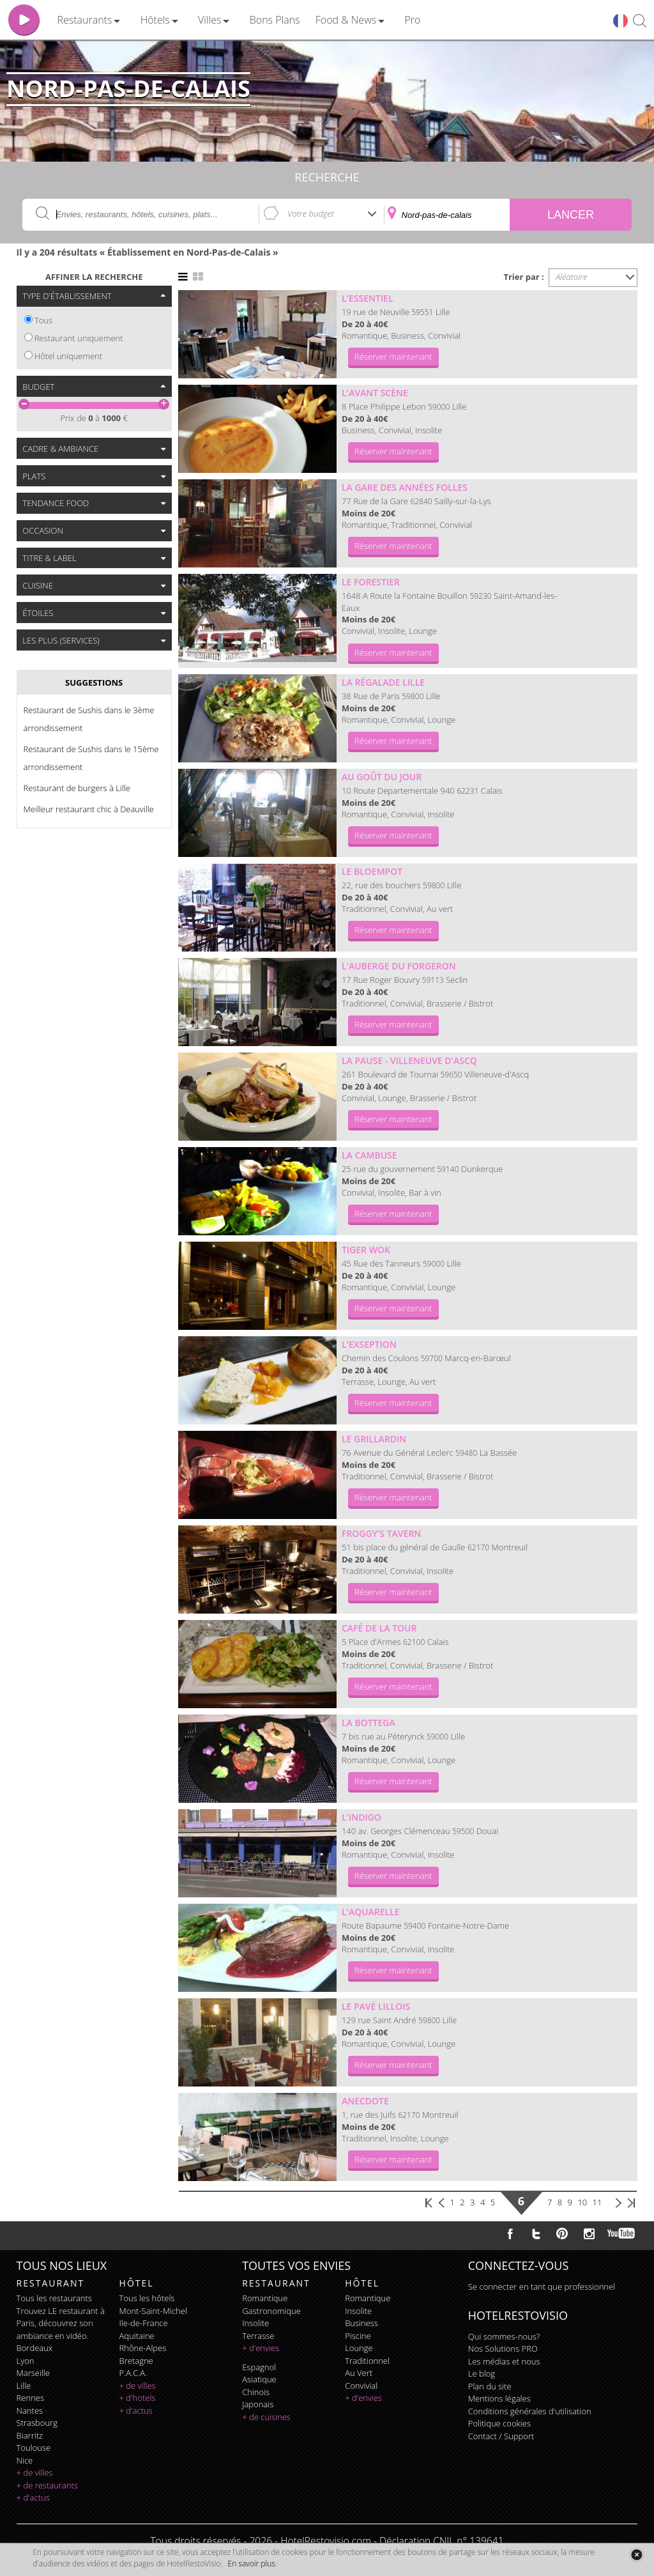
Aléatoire (572, 276)
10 (582, 2202)
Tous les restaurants (54, 2298)
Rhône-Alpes (143, 2348)
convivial (361, 2385)
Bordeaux (35, 2348)
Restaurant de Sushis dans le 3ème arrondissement (89, 719)
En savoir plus (251, 2563)
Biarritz (30, 2435)
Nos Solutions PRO (503, 2348)
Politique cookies (499, 2423)
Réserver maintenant (393, 356)
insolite (255, 2323)
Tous (43, 320)
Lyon (25, 2360)
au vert (358, 2373)
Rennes (30, 2397)
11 (597, 2202)
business (361, 2323)
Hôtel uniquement (68, 356)
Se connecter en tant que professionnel (541, 2286)
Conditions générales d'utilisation (529, 2411)
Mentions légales (499, 2398)
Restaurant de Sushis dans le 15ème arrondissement (91, 758)
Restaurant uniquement (78, 338)
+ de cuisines (266, 2417)
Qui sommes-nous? (504, 2336)
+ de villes (35, 2472)
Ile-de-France (143, 2323)
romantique (264, 2298)
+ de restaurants (47, 2485)
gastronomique (271, 2311)
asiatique (259, 2379)
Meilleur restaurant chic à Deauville (89, 809)
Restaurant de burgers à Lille (77, 788)
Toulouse (34, 2447)
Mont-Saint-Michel (153, 2311)
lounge (359, 2348)
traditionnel (367, 2360)
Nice (25, 2460)
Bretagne (136, 2360)
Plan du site (490, 2386)
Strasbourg (37, 2422)
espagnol (259, 2367)
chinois (256, 2392)
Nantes (30, 2410)
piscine (358, 2335)
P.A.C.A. (133, 2373)
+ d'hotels (137, 2397)
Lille (24, 2385)
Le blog (481, 2373)
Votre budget (310, 213)
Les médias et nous (504, 2361)
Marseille (33, 2373)
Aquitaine (137, 2335)
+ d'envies (260, 2348)
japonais (257, 2404)
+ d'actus (33, 2497)
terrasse (258, 2335)
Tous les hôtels (147, 2298)
